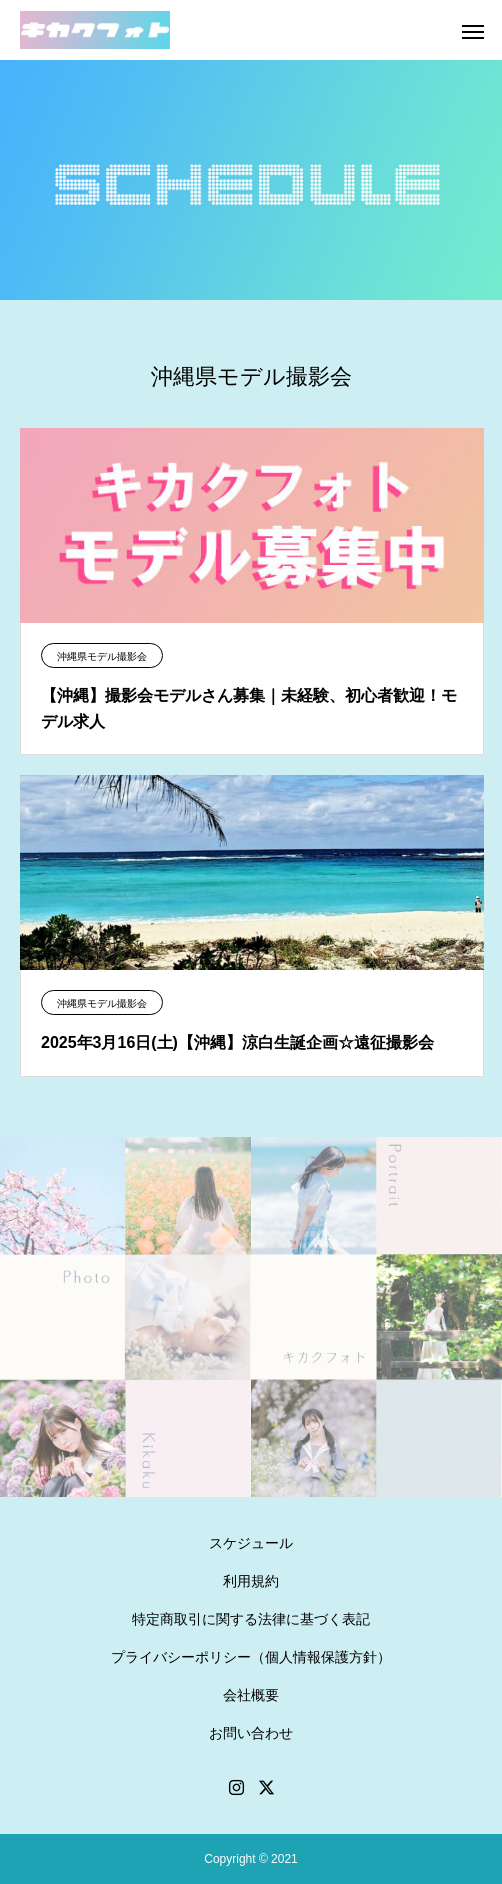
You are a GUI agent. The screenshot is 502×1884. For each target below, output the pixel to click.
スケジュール (251, 1543)
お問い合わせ (251, 1733)
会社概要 (251, 1695)
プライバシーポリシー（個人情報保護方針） (251, 1657)
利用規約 (251, 1581)
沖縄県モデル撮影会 (102, 656)
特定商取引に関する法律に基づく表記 (251, 1619)
